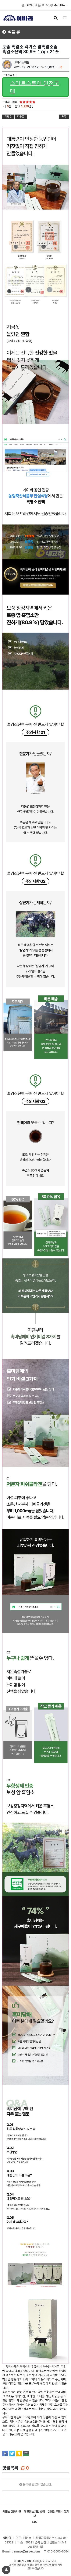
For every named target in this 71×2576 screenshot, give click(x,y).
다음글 (20, 116)
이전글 (8, 116)
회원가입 (29, 5)
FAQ (34, 2522)
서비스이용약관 (11, 2511)
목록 (64, 116)
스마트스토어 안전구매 (34, 87)
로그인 (43, 5)
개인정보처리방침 (34, 2511)
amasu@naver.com (27, 2551)
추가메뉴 (58, 5)
